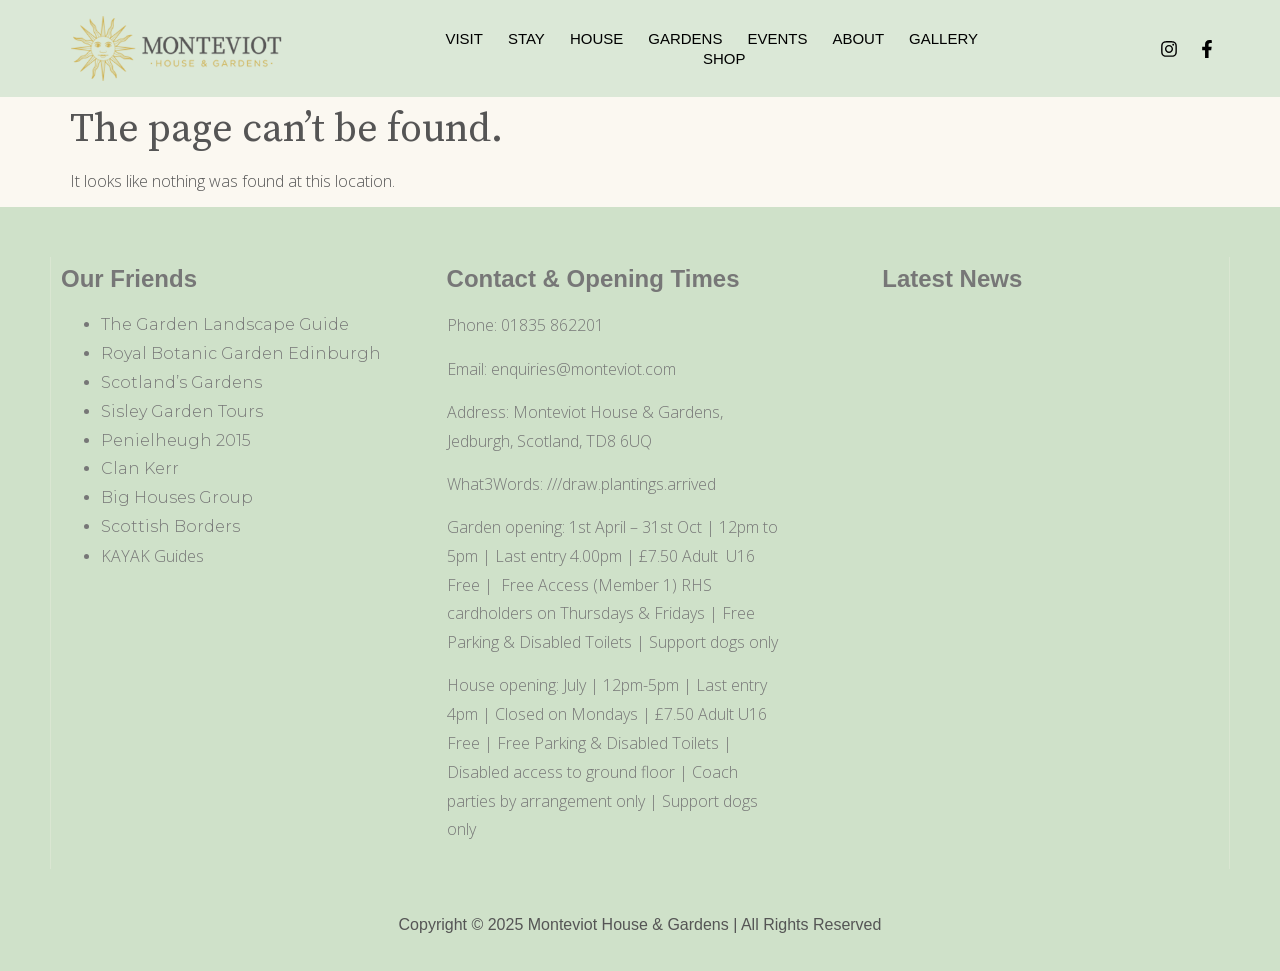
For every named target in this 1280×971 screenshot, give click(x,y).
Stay (526, 38)
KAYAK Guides (152, 556)
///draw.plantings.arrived (631, 484)
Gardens (685, 38)
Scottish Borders (170, 526)
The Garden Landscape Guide (225, 324)
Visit (464, 38)
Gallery (943, 38)
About (858, 38)
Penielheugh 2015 (176, 440)
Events (777, 38)
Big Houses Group (177, 497)
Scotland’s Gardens (181, 382)
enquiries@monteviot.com (583, 369)
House (596, 38)
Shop (724, 58)
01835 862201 (552, 325)
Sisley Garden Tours (182, 411)
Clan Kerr (140, 468)
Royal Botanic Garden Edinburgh (241, 353)
